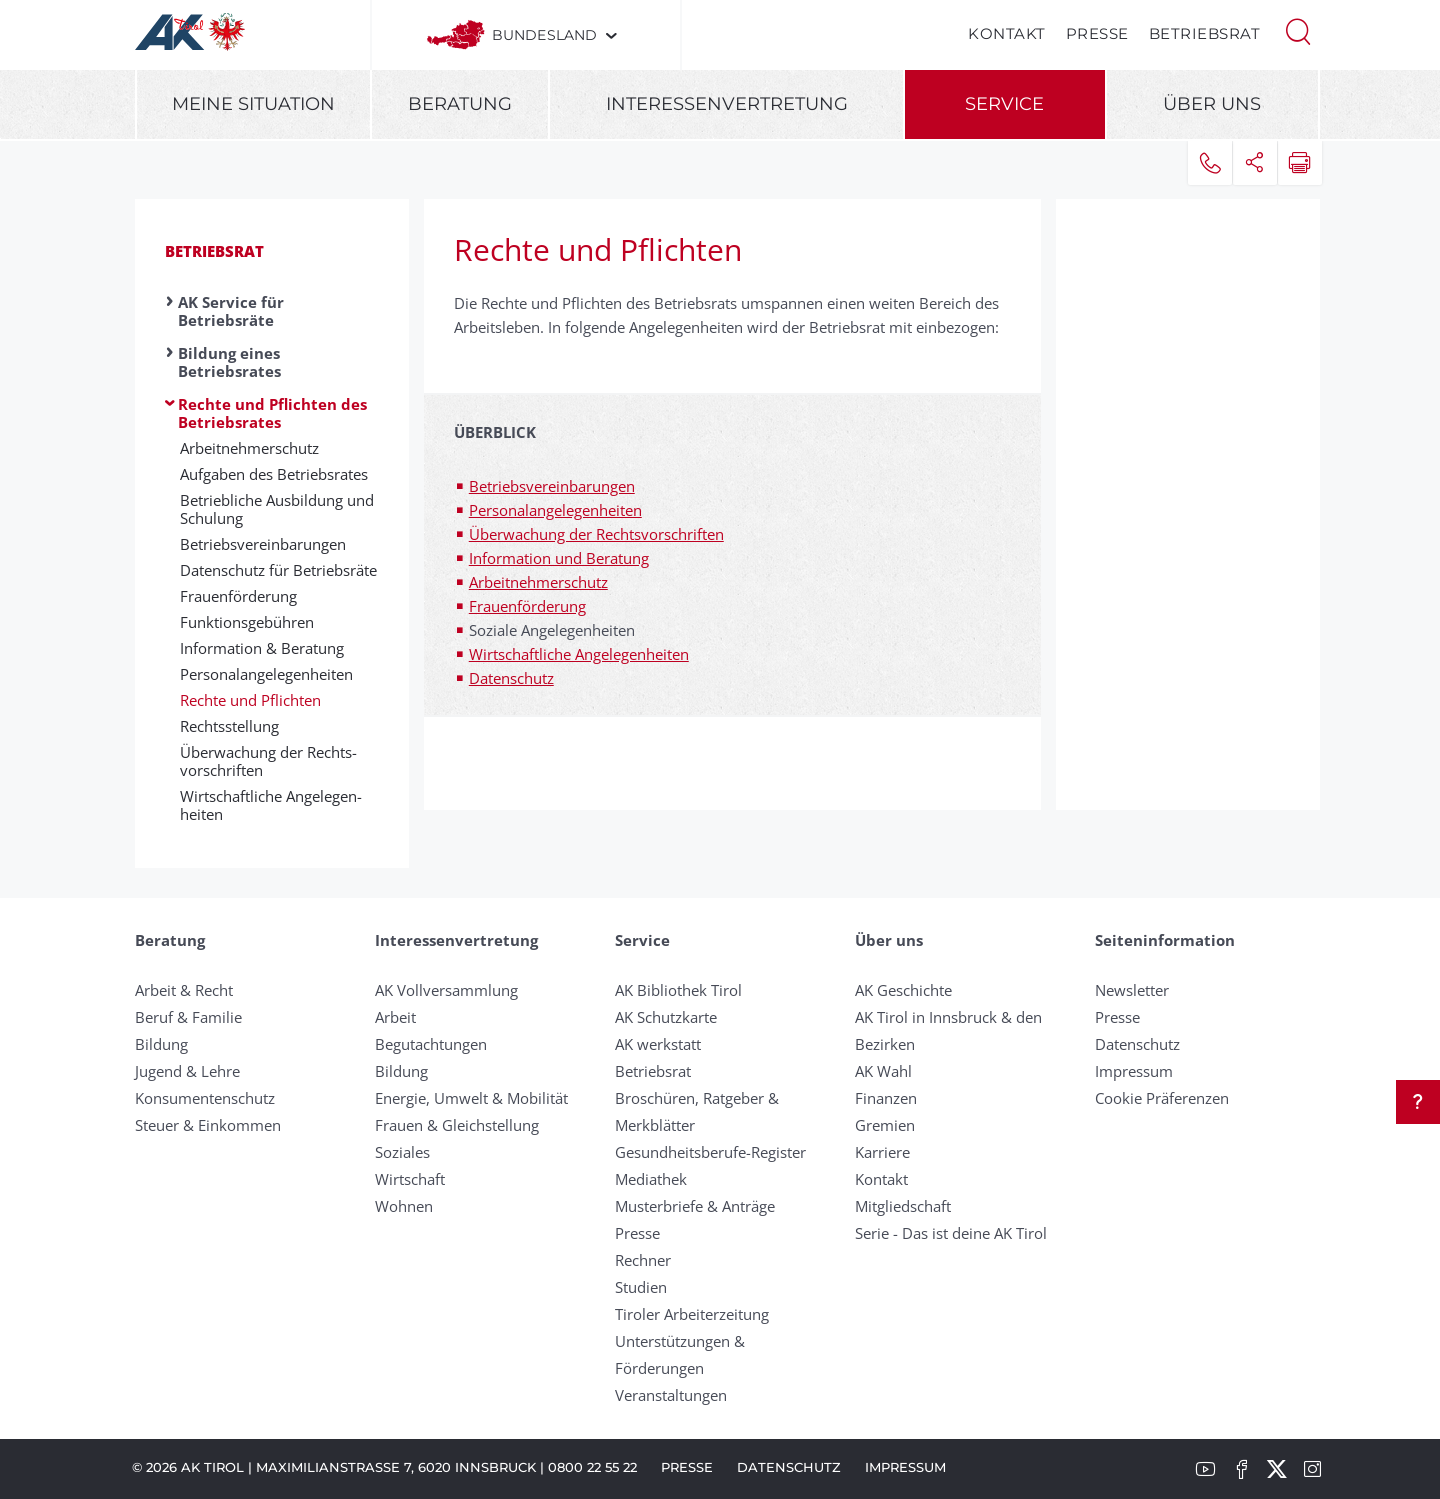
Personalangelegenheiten (555, 510)
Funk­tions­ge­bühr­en (247, 622)
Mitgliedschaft (903, 1206)
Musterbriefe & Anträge (695, 1206)
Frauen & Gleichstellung (457, 1125)
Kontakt (1007, 33)
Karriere (882, 1152)
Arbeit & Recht (184, 990)
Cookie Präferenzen (1162, 1098)
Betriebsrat (1205, 33)
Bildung (161, 1044)
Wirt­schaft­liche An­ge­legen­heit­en (271, 805)
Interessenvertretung (727, 104)
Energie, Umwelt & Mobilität (471, 1098)
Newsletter (1132, 990)
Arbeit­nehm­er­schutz (249, 448)
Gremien (885, 1125)
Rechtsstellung (229, 726)
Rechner (643, 1260)
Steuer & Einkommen (208, 1125)
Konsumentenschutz (205, 1098)
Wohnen (404, 1206)
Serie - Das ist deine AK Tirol (951, 1233)
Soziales (402, 1152)
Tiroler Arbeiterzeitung (692, 1314)
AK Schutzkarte (666, 1017)
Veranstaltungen (671, 1395)
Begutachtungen (431, 1044)
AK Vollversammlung (446, 990)
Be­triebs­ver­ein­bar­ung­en (263, 544)
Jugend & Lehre (187, 1071)
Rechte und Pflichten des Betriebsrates (272, 413)
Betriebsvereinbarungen (552, 486)
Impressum (1134, 1071)
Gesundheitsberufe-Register (710, 1152)
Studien (641, 1287)
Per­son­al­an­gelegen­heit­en (266, 674)
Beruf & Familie (188, 1017)
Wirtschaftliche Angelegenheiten (579, 654)
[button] (1298, 30)
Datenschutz (511, 678)
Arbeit (395, 1017)
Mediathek (651, 1179)
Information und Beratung (559, 558)
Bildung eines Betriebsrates (229, 362)
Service (1004, 104)
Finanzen (886, 1098)
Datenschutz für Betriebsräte (278, 570)
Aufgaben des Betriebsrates (274, 474)
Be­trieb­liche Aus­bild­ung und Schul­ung (277, 509)
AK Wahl (883, 1071)
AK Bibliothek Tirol (678, 990)
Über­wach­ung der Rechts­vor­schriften (268, 761)
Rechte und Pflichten (250, 700)
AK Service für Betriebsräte (231, 311)
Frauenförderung (527, 606)
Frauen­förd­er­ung (238, 596)
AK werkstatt (658, 1044)
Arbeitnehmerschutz (538, 582)
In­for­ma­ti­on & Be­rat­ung (262, 648)
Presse (1097, 33)
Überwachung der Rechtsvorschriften (596, 534)
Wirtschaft (410, 1179)
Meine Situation (253, 104)
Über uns (1212, 104)
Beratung (460, 104)
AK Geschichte (903, 990)
